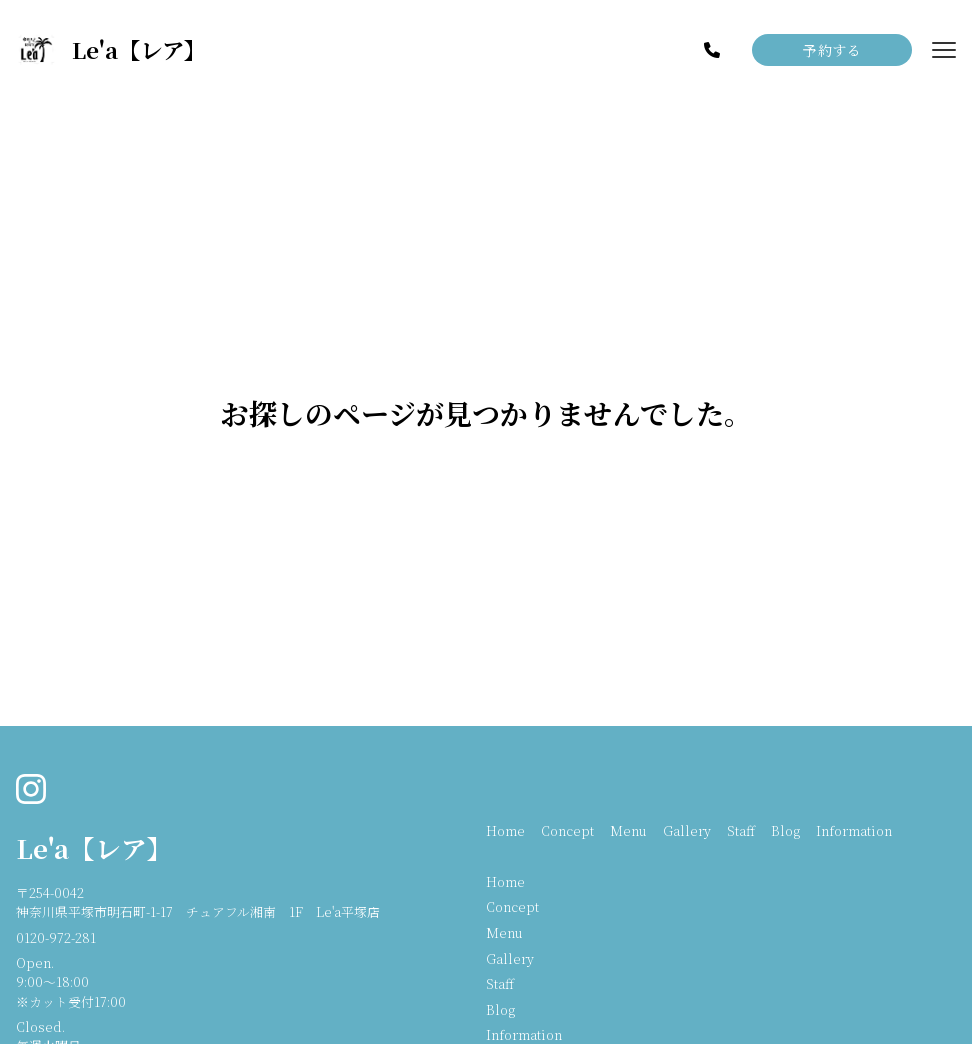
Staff (741, 830)
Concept (567, 830)
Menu (628, 830)
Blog (785, 830)
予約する (832, 50)
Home (505, 830)
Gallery (687, 830)
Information (854, 830)
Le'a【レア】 (94, 848)
